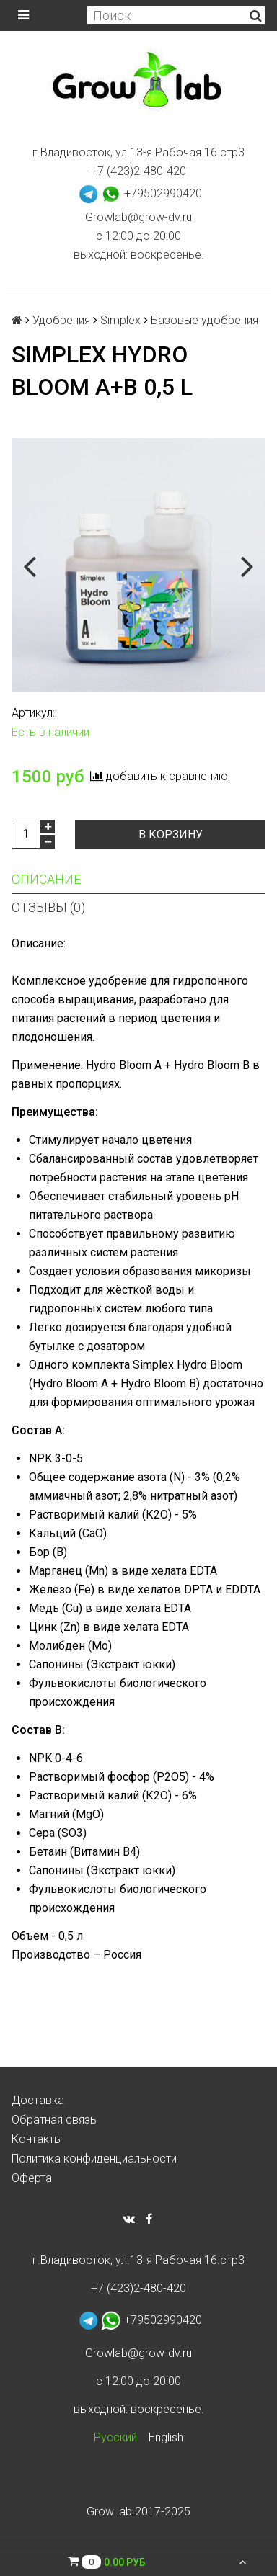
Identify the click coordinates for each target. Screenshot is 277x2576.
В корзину (170, 834)
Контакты (37, 2139)
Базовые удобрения (204, 320)
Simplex (120, 320)
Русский (115, 2437)
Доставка (38, 2100)
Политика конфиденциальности (94, 2158)
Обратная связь (54, 2119)
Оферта (32, 2178)
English (166, 2437)
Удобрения (61, 320)
